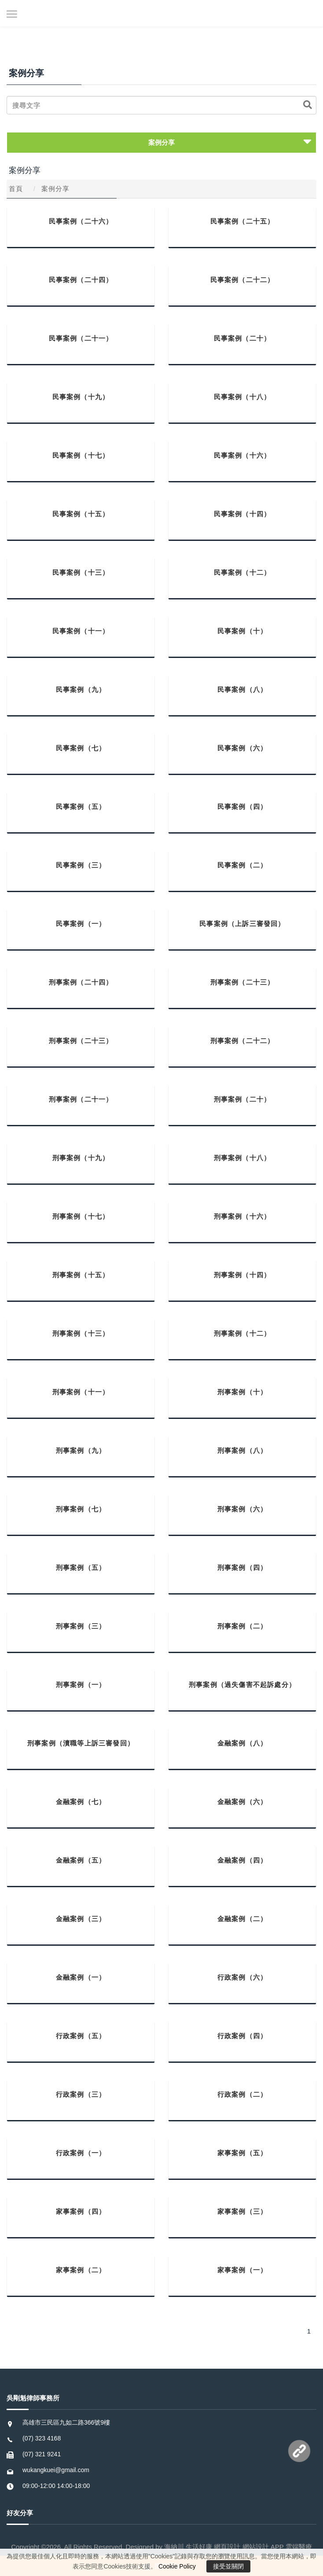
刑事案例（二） (242, 1626)
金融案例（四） (242, 1860)
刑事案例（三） (81, 1626)
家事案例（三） (242, 2211)
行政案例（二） (242, 2094)
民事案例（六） (242, 748)
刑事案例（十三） (81, 1333)
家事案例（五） (242, 2153)
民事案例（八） (242, 689)
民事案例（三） (81, 865)
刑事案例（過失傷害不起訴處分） (242, 1684)
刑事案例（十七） (81, 1216)
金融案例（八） (242, 1743)
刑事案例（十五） (81, 1275)
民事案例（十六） (242, 455)
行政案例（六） (242, 1977)
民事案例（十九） (81, 397)
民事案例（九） (81, 689)
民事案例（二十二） (242, 279)
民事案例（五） (81, 806)
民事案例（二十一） (81, 338)
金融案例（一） (81, 1977)
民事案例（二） (242, 865)
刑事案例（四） (242, 1567)
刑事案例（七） (81, 1509)
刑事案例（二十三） (242, 982)
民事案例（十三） (81, 572)
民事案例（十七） (81, 455)
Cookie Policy (177, 2566)
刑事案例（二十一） (81, 1099)
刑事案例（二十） (242, 1099)
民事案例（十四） (242, 514)
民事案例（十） (242, 631)
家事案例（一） (242, 2270)
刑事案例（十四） (242, 1275)
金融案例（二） (242, 1918)
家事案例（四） (81, 2211)
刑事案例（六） (242, 1509)
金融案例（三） (81, 1918)
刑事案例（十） (242, 1392)
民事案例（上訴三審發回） (242, 923)
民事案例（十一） (81, 631)
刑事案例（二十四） (81, 982)
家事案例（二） (81, 2270)
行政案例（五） (81, 2035)
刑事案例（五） (81, 1567)
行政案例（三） (81, 2094)
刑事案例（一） (81, 1684)
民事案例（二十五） (242, 221)
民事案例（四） (242, 806)
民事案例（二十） (242, 338)
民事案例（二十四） (81, 279)
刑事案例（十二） (242, 1333)
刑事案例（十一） (81, 1392)
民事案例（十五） (81, 514)
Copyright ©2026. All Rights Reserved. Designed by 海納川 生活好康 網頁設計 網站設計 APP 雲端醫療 (161, 2546)
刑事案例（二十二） (242, 1040)
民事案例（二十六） (81, 221)
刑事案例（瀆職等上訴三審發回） (80, 1743)
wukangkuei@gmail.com (55, 2469)
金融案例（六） (242, 1801)
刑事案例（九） (81, 1450)
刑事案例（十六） (242, 1216)
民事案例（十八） (242, 397)
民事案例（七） (81, 748)
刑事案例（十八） (242, 1157)
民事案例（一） (81, 923)
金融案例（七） (81, 1801)
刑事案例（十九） (81, 1157)
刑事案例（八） (242, 1450)
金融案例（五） (81, 1860)
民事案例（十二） (242, 572)
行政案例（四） (242, 2035)
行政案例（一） (81, 2153)
